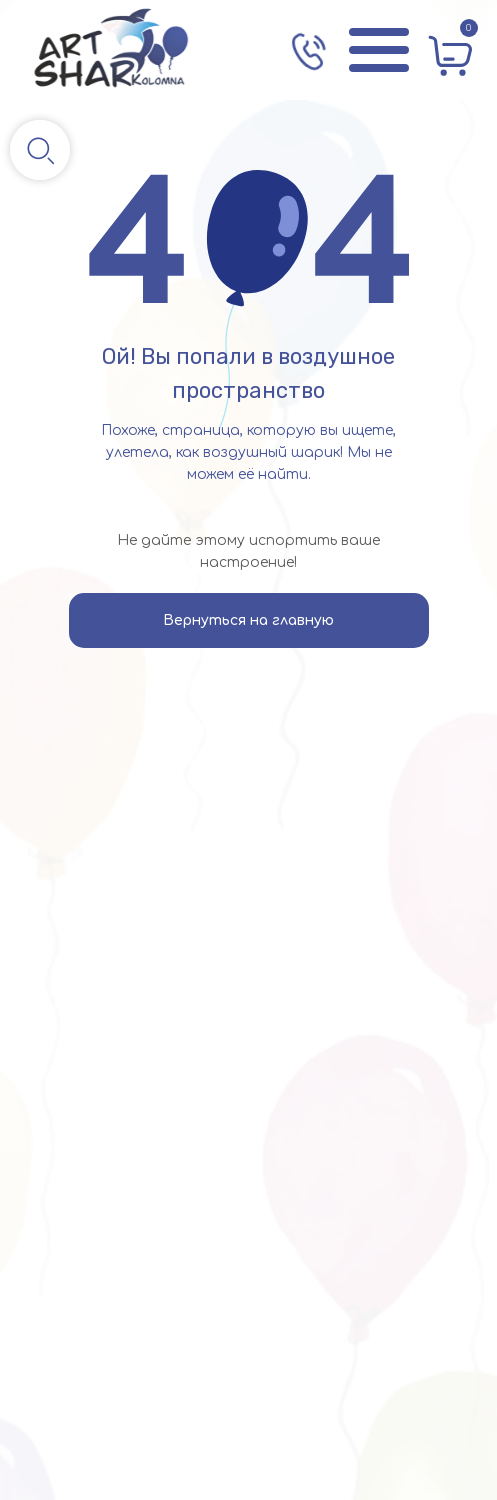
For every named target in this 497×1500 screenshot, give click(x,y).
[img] (111, 50)
